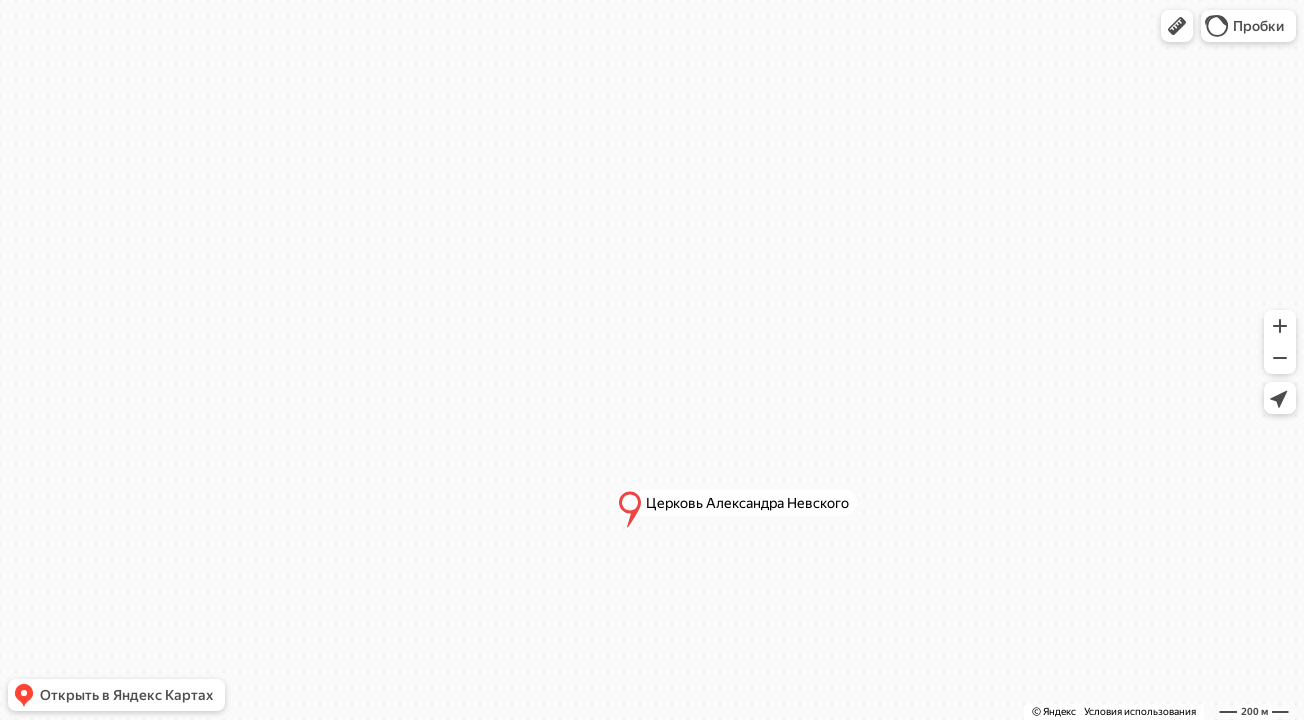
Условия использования (1140, 711)
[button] (1177, 26)
